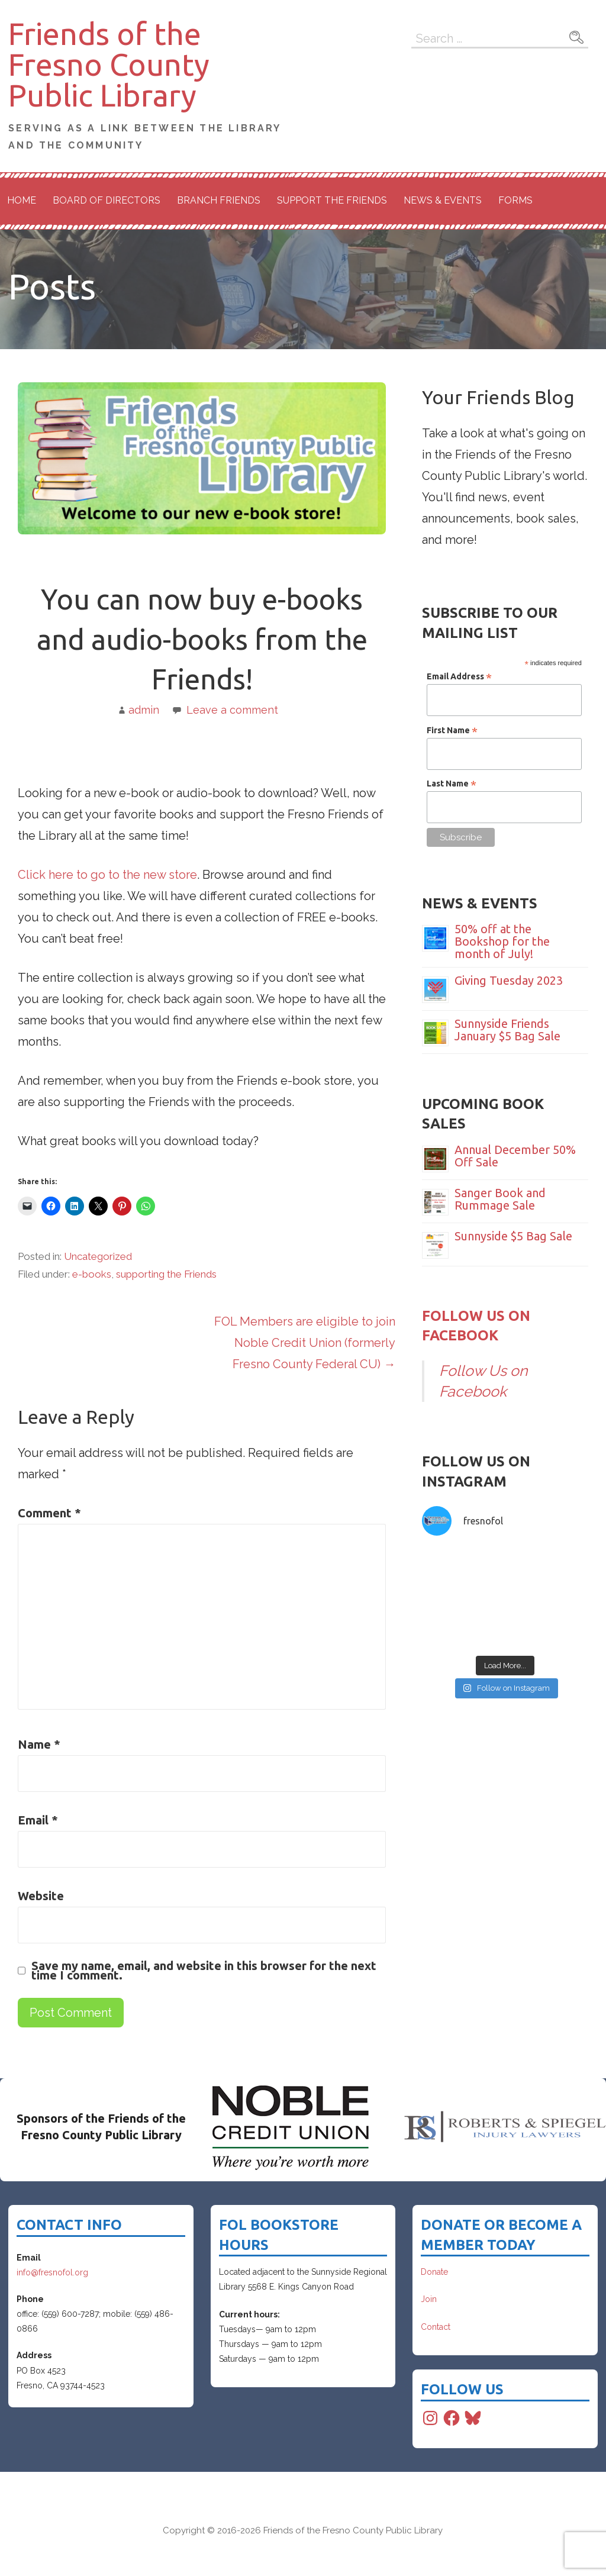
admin (143, 710)
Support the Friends (332, 200)
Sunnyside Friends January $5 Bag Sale (507, 1030)
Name (39, 1744)
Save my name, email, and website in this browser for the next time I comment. (203, 1970)
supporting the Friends (166, 1274)
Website (41, 1896)
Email (38, 1820)
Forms (515, 200)
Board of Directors (106, 200)
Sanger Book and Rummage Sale (500, 1199)
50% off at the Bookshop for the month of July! (502, 941)
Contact (435, 2327)
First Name (452, 730)
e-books (91, 1274)
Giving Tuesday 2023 (508, 980)
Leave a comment (232, 710)
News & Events (443, 200)
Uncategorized (98, 1256)
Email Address (459, 676)
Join (429, 2299)
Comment (49, 1513)
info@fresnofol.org (52, 2272)
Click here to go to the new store (107, 875)
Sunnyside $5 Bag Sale (513, 1236)
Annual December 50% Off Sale (515, 1156)
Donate (434, 2272)
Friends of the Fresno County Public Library (108, 64)
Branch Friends (218, 200)
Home (21, 200)
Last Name (451, 783)
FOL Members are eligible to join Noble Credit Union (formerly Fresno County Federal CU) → (304, 1342)
